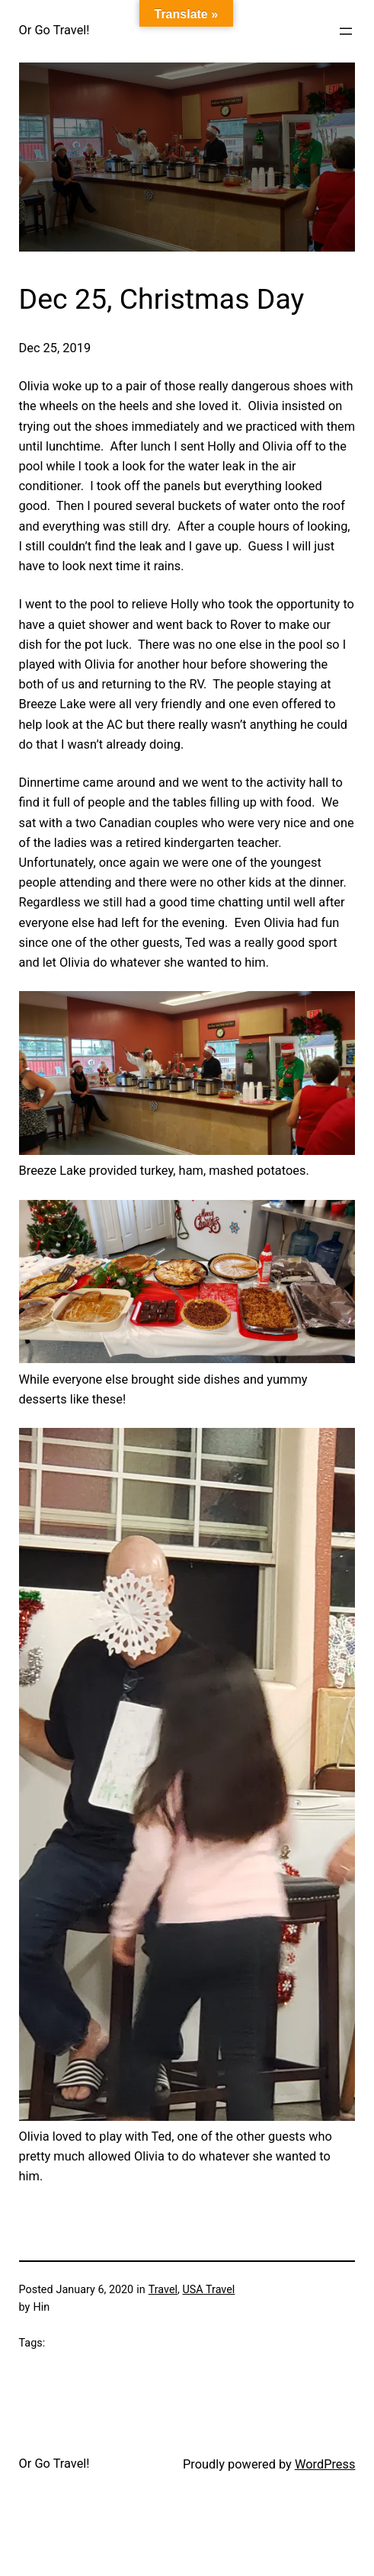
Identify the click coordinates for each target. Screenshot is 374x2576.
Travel (163, 2289)
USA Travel (208, 2289)
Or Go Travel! (54, 30)
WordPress (325, 2464)
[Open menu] (346, 31)
